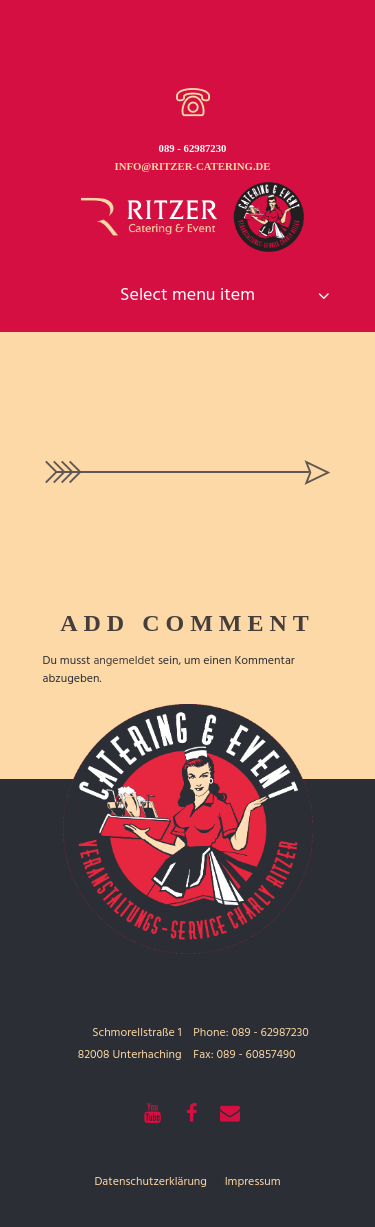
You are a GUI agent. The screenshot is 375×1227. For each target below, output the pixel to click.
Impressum (253, 1182)
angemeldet (124, 661)
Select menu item (187, 295)
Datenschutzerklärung (150, 1182)
